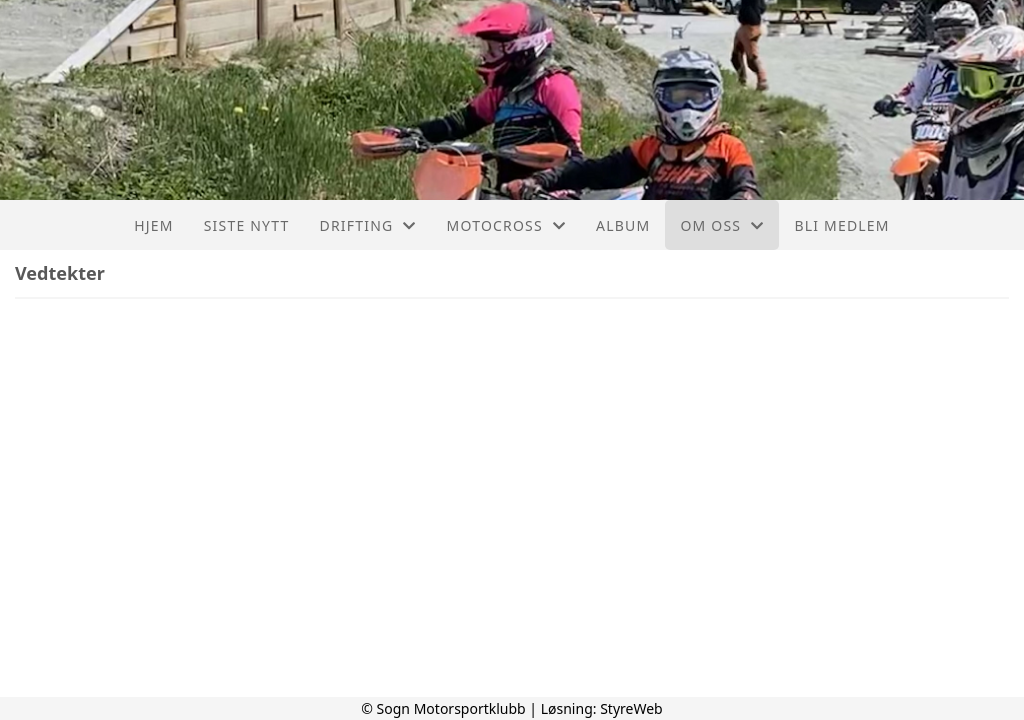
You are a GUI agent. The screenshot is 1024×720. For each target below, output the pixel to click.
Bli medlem (841, 225)
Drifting (367, 225)
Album (623, 225)
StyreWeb (631, 708)
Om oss (722, 225)
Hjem (153, 225)
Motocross (507, 225)
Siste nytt (247, 225)
